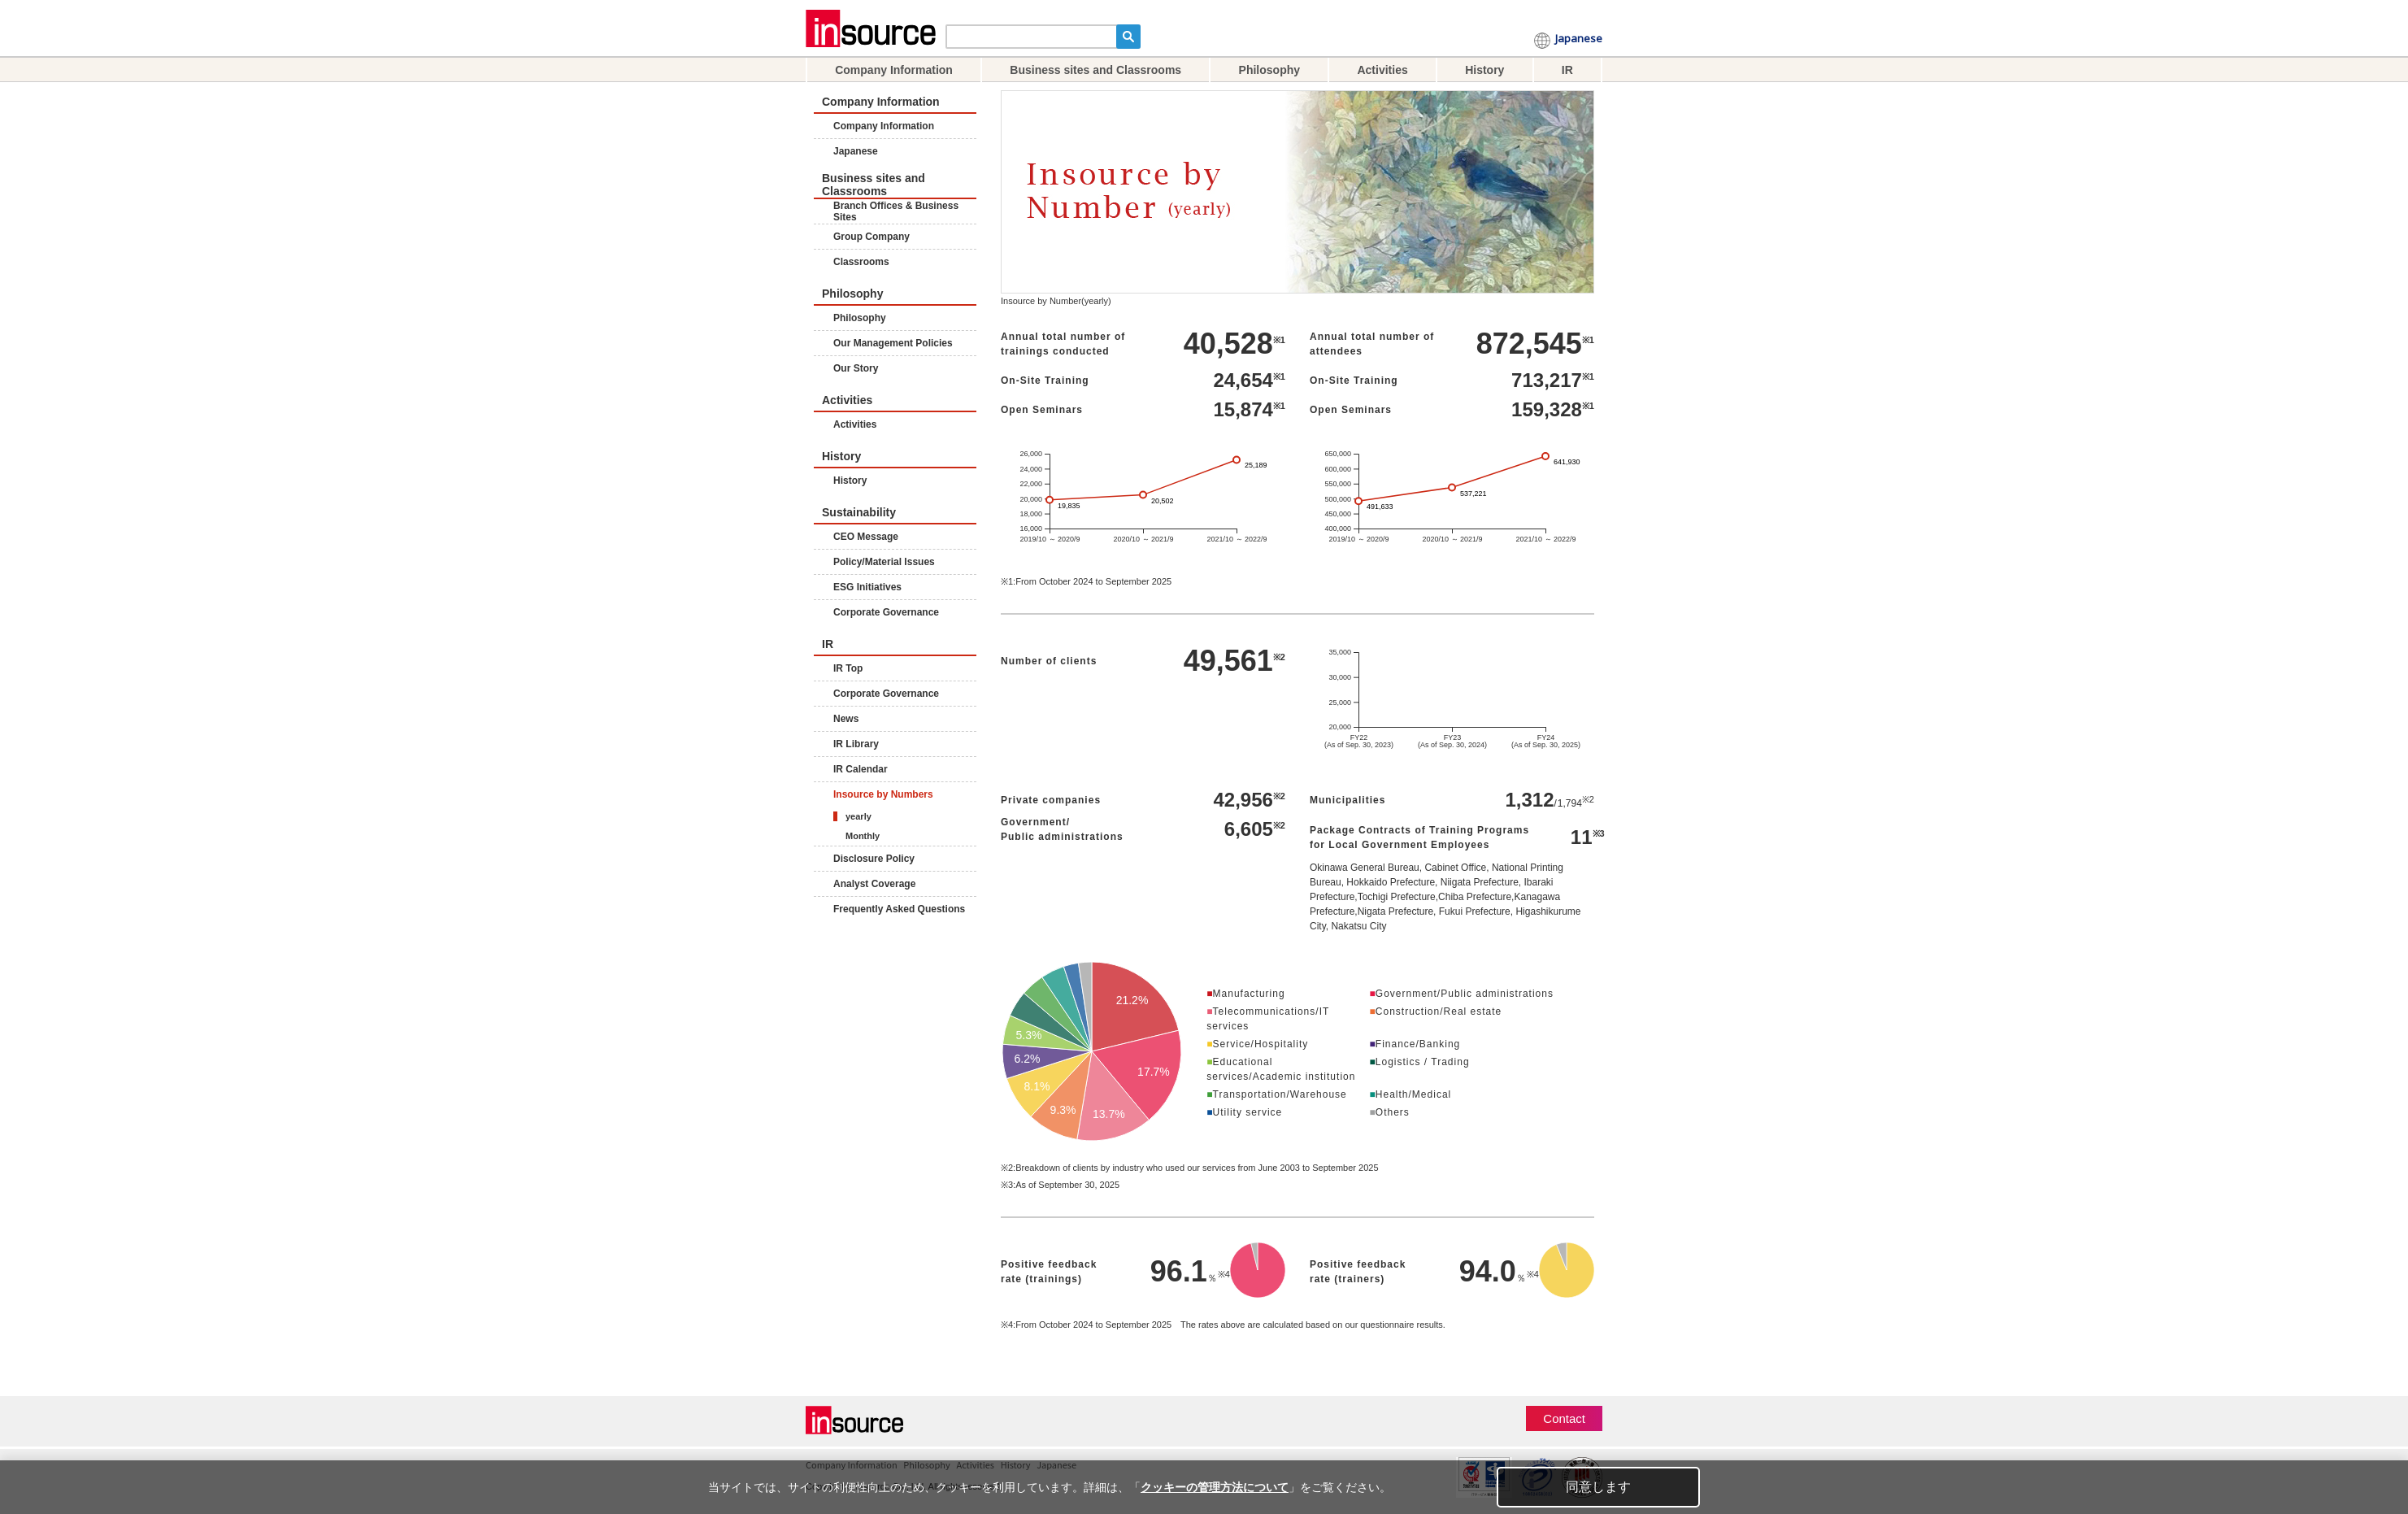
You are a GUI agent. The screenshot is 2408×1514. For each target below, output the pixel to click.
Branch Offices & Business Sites (895, 211)
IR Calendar (860, 769)
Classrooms (861, 262)
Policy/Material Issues (884, 562)
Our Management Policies (893, 343)
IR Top (848, 668)
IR (1567, 69)
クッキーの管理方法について (1215, 1487)
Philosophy (1269, 69)
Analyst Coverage (874, 884)
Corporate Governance (886, 612)
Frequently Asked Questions (899, 909)
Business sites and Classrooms (1095, 69)
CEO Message (865, 536)
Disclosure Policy (874, 858)
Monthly (862, 836)
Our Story (855, 368)
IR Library (856, 744)
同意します (1598, 1487)
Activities (1382, 69)
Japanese (1578, 41)
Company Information (894, 69)
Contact (1564, 1418)
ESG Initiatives (867, 587)
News (845, 718)
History (1484, 69)
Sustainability (859, 512)
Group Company (871, 236)
